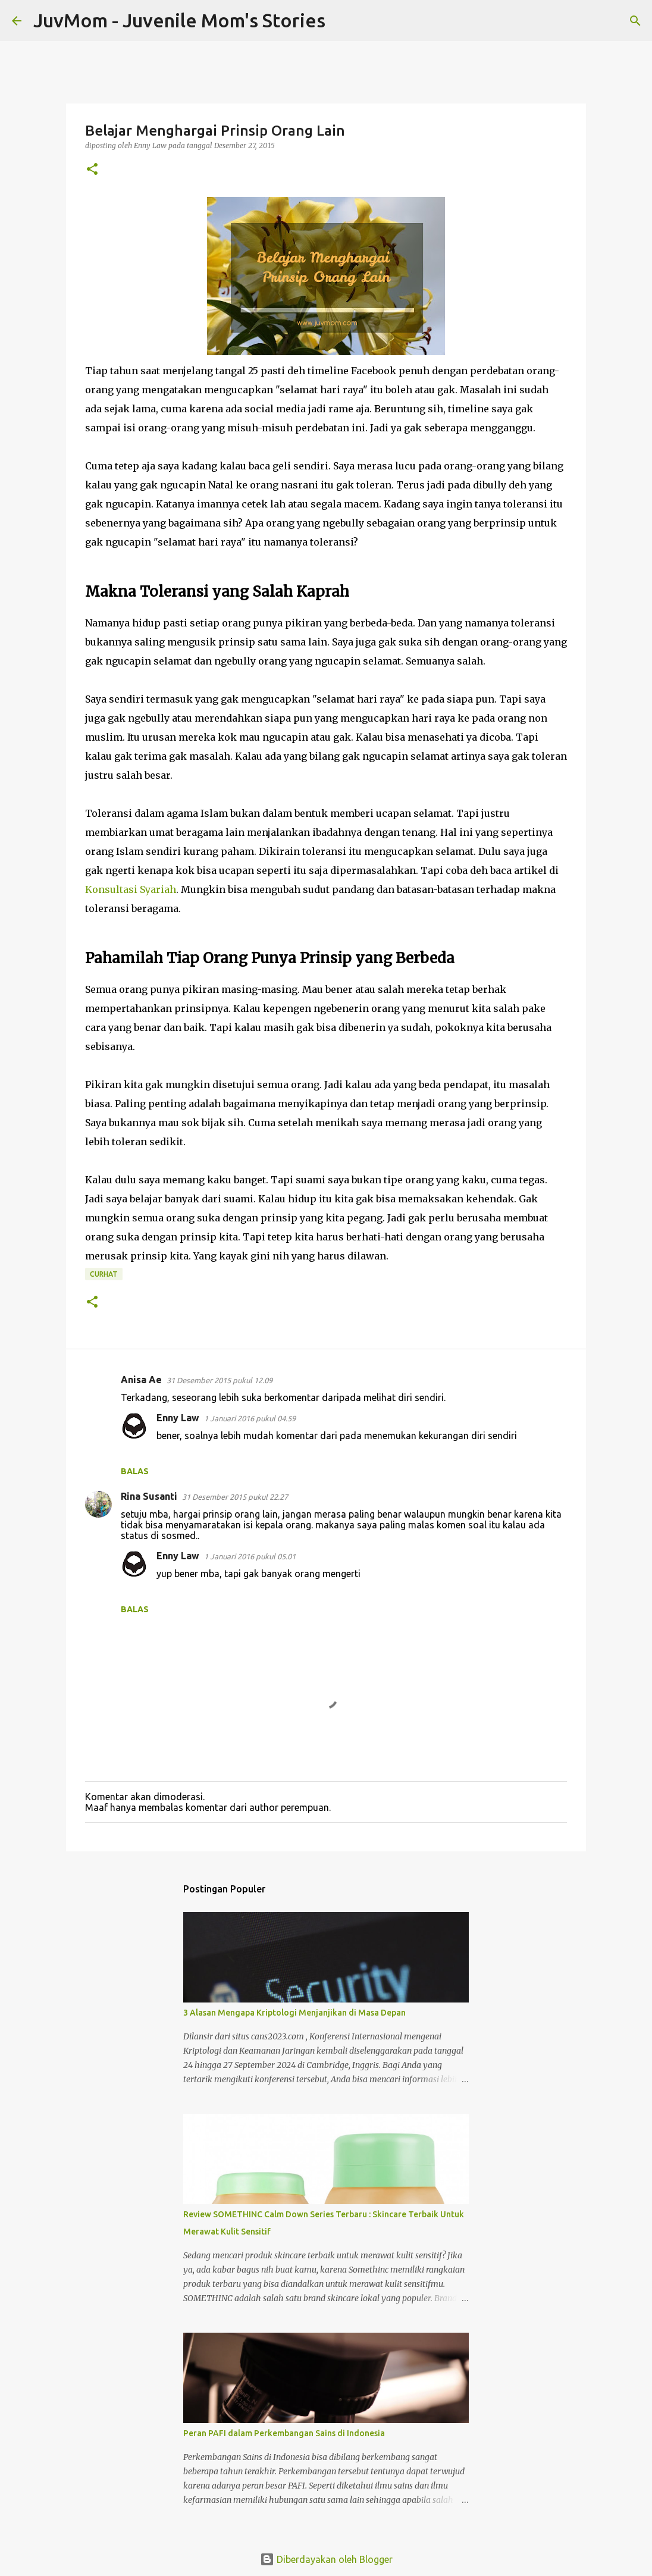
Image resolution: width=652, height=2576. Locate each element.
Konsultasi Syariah (130, 889)
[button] (92, 170)
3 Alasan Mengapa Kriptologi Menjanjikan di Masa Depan (294, 2012)
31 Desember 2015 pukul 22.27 (235, 1497)
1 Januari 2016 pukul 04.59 (250, 1418)
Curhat (104, 1274)
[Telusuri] (342, 21)
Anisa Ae (141, 1379)
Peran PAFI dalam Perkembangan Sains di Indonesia (284, 2433)
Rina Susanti (149, 1496)
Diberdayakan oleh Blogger (326, 2559)
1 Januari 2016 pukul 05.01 (250, 1556)
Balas (135, 1471)
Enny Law (177, 1417)
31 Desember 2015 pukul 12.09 (219, 1380)
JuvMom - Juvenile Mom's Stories (179, 20)
